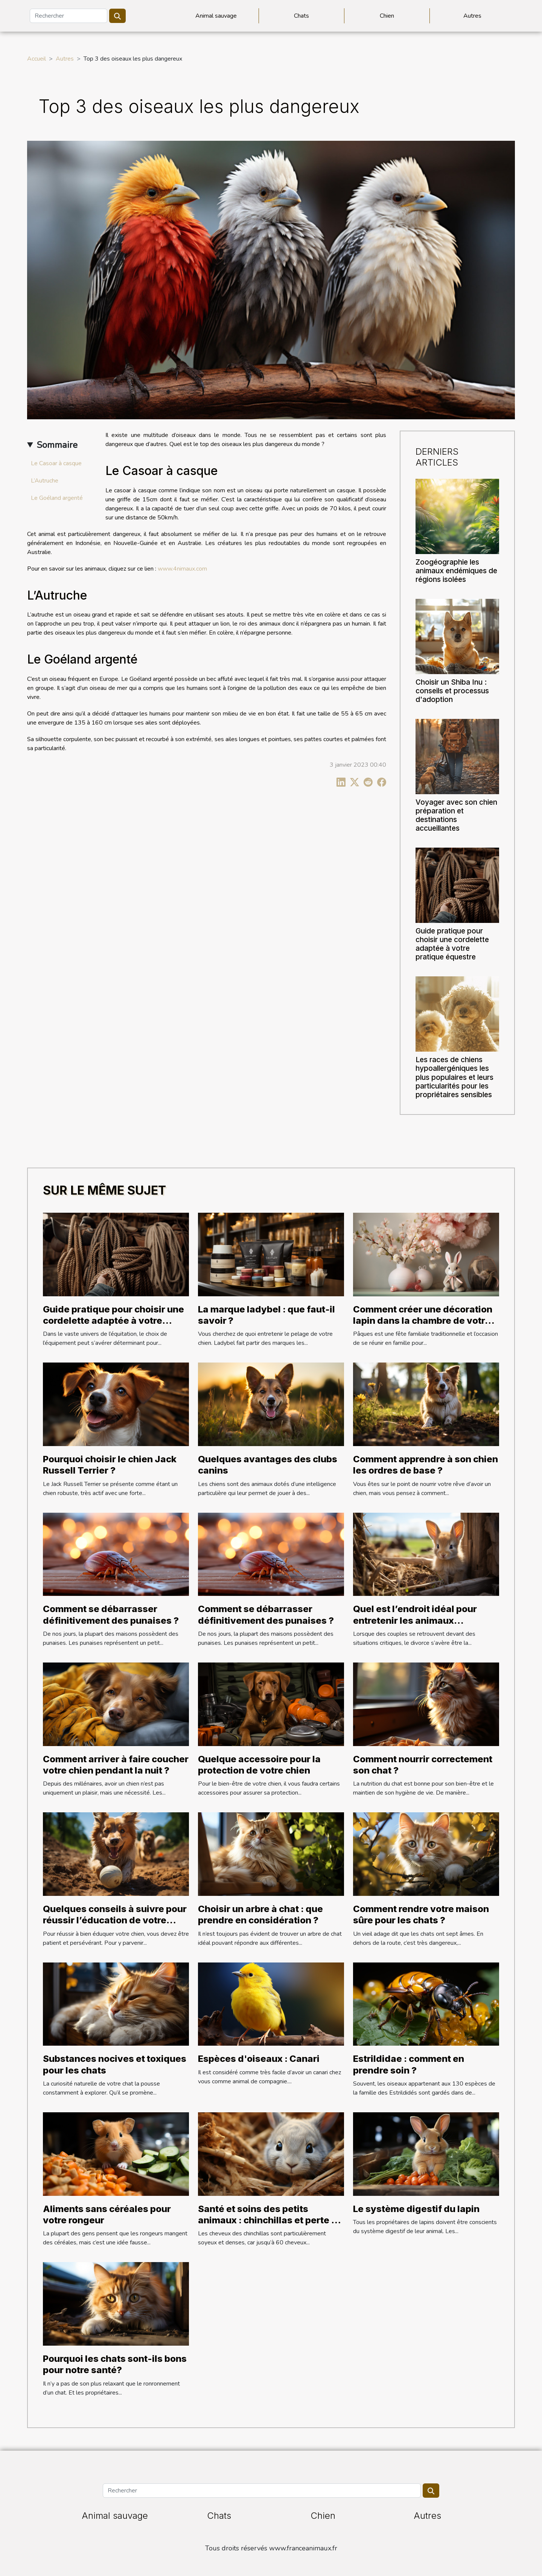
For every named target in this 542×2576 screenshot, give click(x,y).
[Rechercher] (68, 16)
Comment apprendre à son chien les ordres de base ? (425, 1465)
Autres (472, 16)
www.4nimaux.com (182, 569)
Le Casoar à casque (56, 463)
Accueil (36, 59)
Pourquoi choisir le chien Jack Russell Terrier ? (110, 1465)
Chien (387, 16)
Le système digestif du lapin (416, 2208)
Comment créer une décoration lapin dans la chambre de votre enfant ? (422, 1321)
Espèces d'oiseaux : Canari (259, 2058)
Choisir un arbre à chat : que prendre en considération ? (260, 1914)
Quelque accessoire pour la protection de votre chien (259, 1765)
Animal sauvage (216, 16)
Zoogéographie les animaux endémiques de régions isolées (456, 570)
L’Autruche (44, 481)
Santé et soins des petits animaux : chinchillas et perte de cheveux (270, 2220)
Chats (301, 16)
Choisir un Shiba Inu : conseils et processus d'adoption (452, 690)
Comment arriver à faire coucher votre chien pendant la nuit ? (116, 1765)
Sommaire (57, 445)
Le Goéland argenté (57, 498)
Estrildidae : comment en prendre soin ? (408, 2064)
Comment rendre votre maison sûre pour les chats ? (421, 1914)
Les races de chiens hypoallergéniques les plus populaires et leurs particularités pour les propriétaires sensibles (454, 1077)
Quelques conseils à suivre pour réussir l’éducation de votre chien (115, 1920)
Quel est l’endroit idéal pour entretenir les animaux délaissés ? (415, 1620)
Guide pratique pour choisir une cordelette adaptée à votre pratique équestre (452, 943)
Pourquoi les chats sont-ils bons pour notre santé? (115, 2364)
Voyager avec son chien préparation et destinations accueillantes (456, 815)
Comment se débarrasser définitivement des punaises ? (111, 1614)
